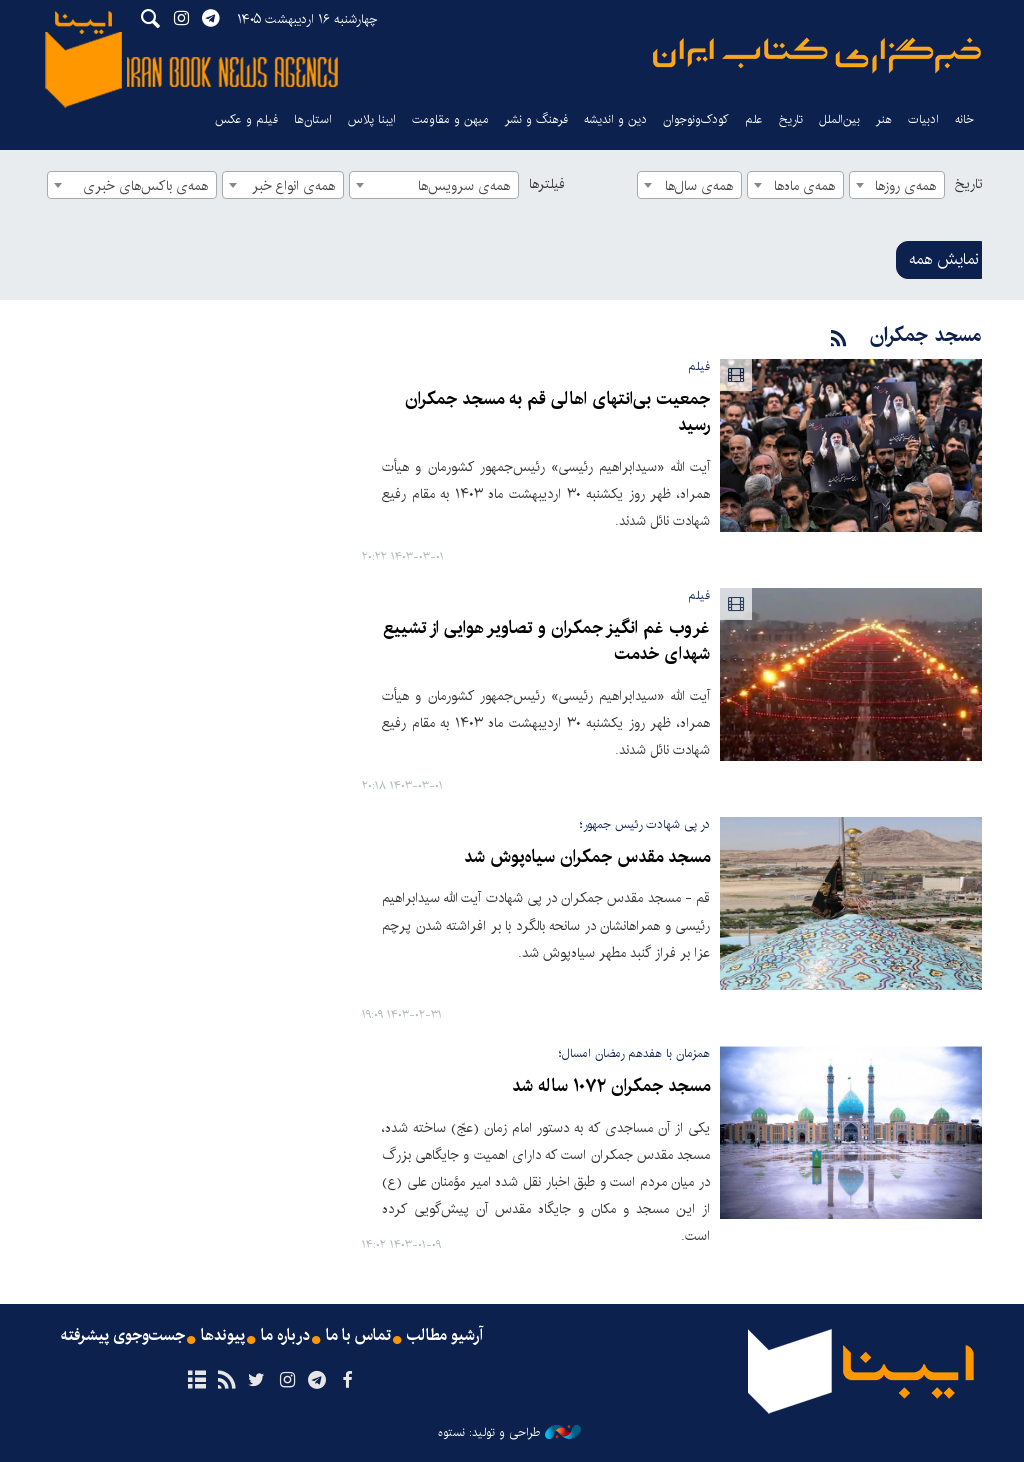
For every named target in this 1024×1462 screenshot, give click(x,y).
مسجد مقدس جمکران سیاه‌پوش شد (587, 857)
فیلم (699, 366)
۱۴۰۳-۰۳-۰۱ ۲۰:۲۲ (403, 557)
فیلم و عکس (246, 119)
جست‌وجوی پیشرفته (123, 1336)
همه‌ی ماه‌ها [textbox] (804, 186)
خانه (964, 119)
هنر (884, 119)
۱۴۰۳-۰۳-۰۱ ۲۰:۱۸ (402, 786)
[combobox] (897, 185)
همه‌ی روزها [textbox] (905, 186)
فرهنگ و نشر (536, 119)
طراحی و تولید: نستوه (509, 1433)
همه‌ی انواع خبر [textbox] (293, 186)
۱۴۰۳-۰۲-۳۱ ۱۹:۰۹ (402, 1015)
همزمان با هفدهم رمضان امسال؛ (634, 1053)
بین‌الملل (839, 119)
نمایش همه (944, 259)
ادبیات (923, 119)
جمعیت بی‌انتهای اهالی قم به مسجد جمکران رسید (557, 412)
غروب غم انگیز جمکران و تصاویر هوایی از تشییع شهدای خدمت (546, 641)
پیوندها (223, 1336)
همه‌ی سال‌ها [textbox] (699, 186)
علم (754, 119)
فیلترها (547, 184)
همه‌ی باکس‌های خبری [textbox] (145, 186)
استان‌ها (313, 119)
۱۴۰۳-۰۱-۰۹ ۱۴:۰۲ (401, 1245)
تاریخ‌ (791, 119)
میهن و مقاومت (450, 119)
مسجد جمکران (926, 335)
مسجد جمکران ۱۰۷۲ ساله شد (611, 1086)
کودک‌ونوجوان (696, 119)
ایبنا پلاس (372, 119)
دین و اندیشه (615, 119)
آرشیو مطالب (445, 1336)
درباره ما (285, 1336)
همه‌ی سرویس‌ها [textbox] (464, 186)
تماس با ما (358, 1336)
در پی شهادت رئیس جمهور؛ (645, 824)
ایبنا (817, 55)
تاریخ (968, 184)
